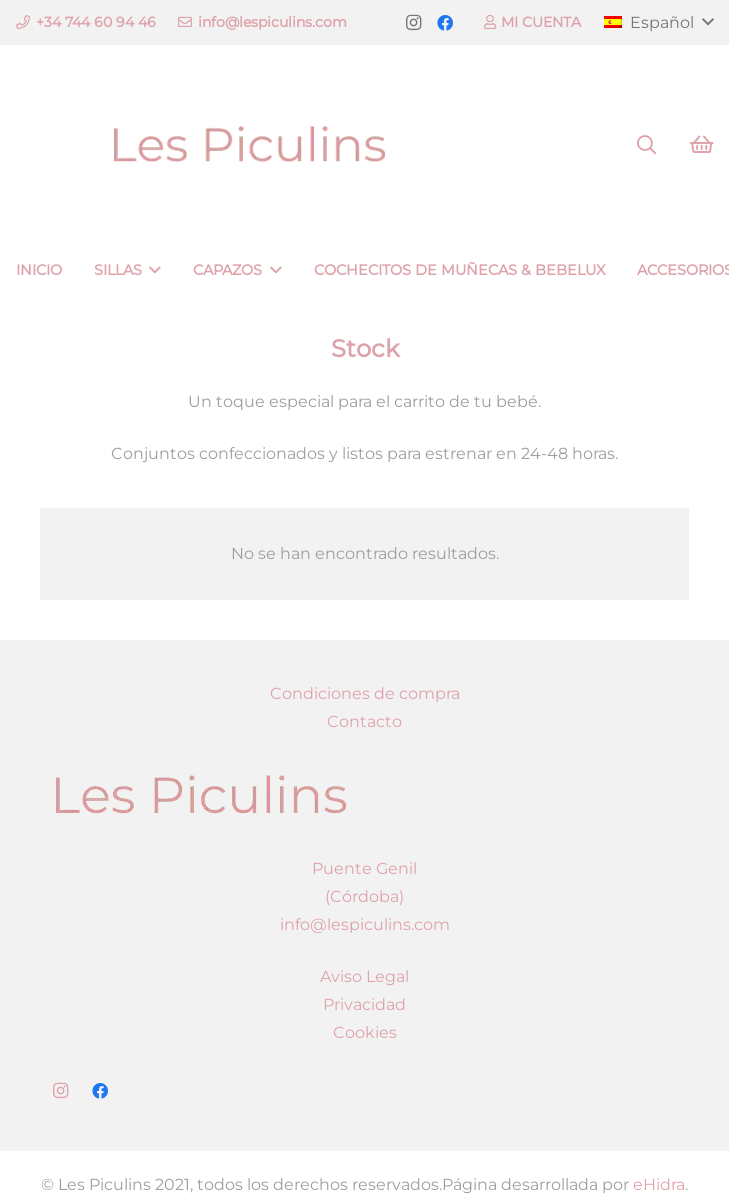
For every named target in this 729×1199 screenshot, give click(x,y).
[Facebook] (445, 23)
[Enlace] (249, 145)
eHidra (659, 1184)
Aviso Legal (364, 976)
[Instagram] (413, 23)
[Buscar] (646, 145)
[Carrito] (701, 145)
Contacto (364, 721)
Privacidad (364, 1004)
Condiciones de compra (365, 693)
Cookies (365, 1032)
